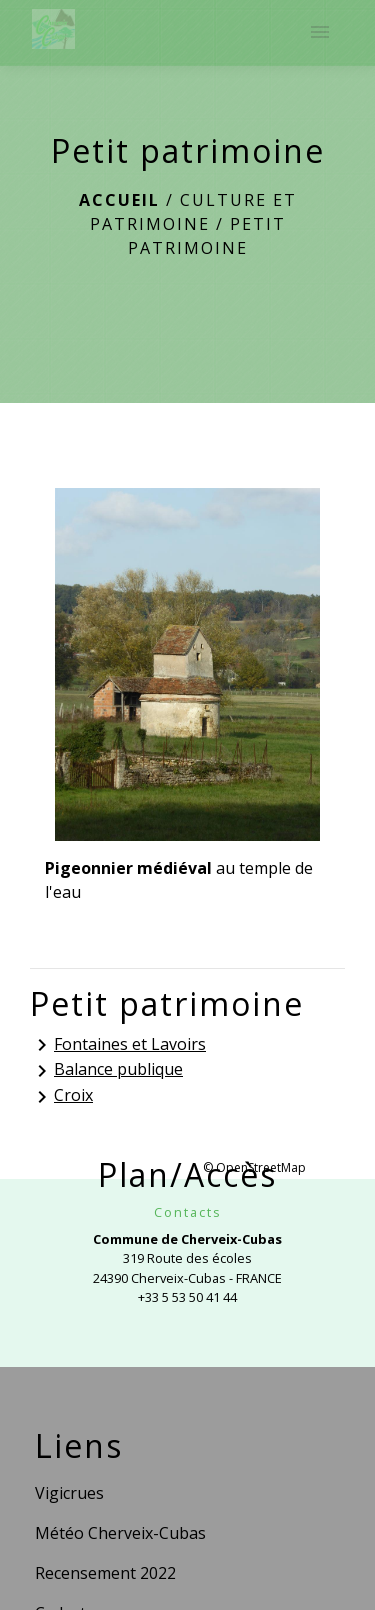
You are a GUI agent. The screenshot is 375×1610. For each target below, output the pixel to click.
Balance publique (106, 1070)
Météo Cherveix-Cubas (120, 1533)
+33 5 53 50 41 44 (187, 1297)
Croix (61, 1096)
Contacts (188, 1212)
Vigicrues (69, 1493)
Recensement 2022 (105, 1573)
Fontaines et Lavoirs (118, 1045)
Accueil (119, 200)
